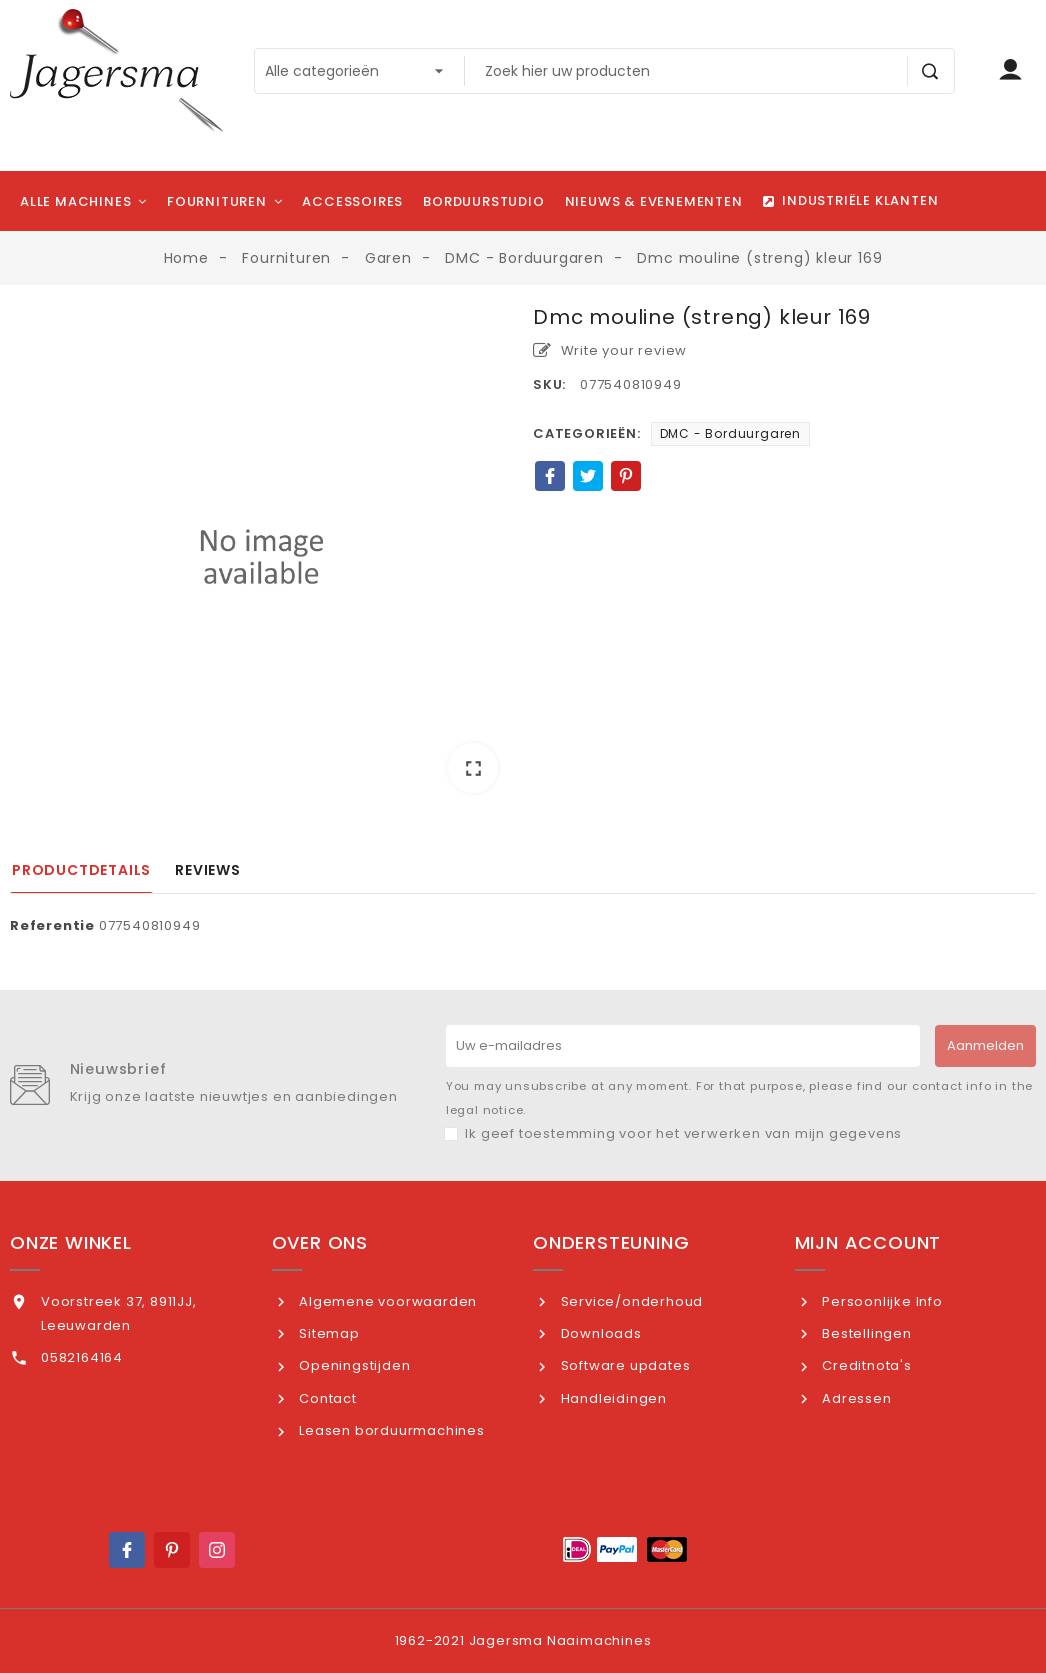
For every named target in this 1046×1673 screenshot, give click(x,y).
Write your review (610, 350)
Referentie (52, 925)
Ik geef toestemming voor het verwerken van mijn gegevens (683, 1133)
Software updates (624, 1365)
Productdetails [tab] (81, 870)
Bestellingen (864, 1333)
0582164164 (82, 1357)
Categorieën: (587, 433)
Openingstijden (352, 1365)
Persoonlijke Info (880, 1301)
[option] (261, 556)
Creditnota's (864, 1365)
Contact (325, 1398)
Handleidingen (612, 1398)
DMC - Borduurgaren (730, 433)
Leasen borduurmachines (389, 1430)
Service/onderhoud (630, 1301)
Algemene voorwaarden (386, 1301)
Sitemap (327, 1333)
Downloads (599, 1333)
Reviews (208, 870)
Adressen (854, 1398)
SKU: (549, 384)
